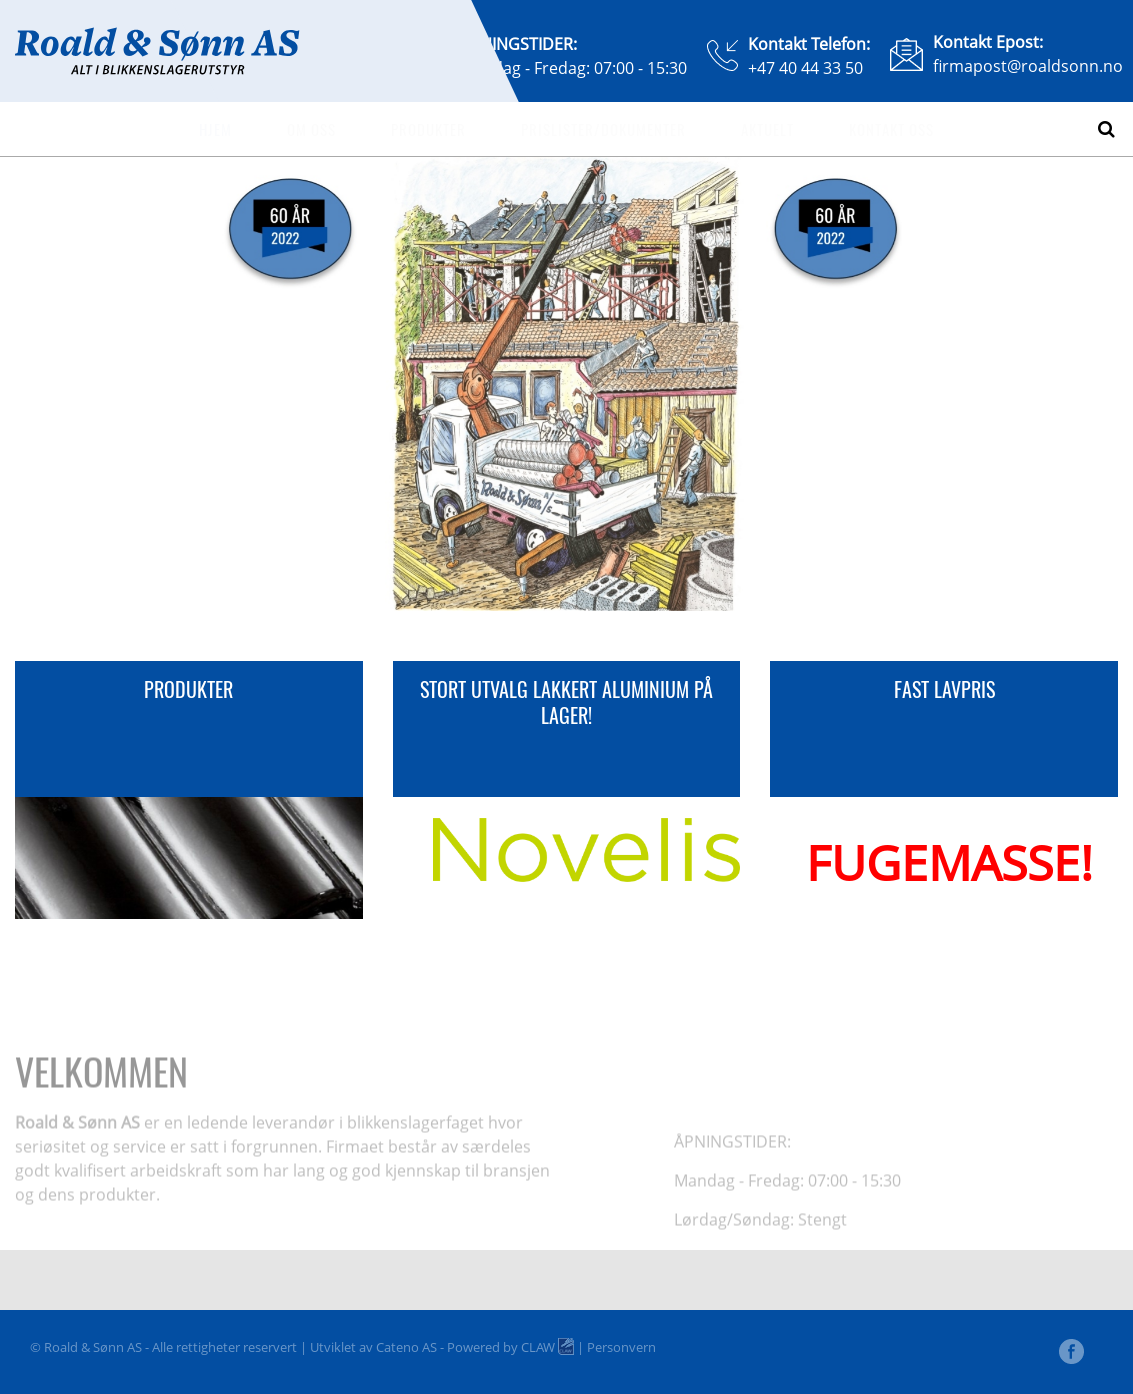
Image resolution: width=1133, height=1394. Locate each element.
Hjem (215, 129)
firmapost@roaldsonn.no (1028, 66)
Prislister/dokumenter (603, 129)
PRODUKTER (188, 689)
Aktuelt (767, 129)
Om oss (311, 129)
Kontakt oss (891, 129)
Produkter (428, 129)
